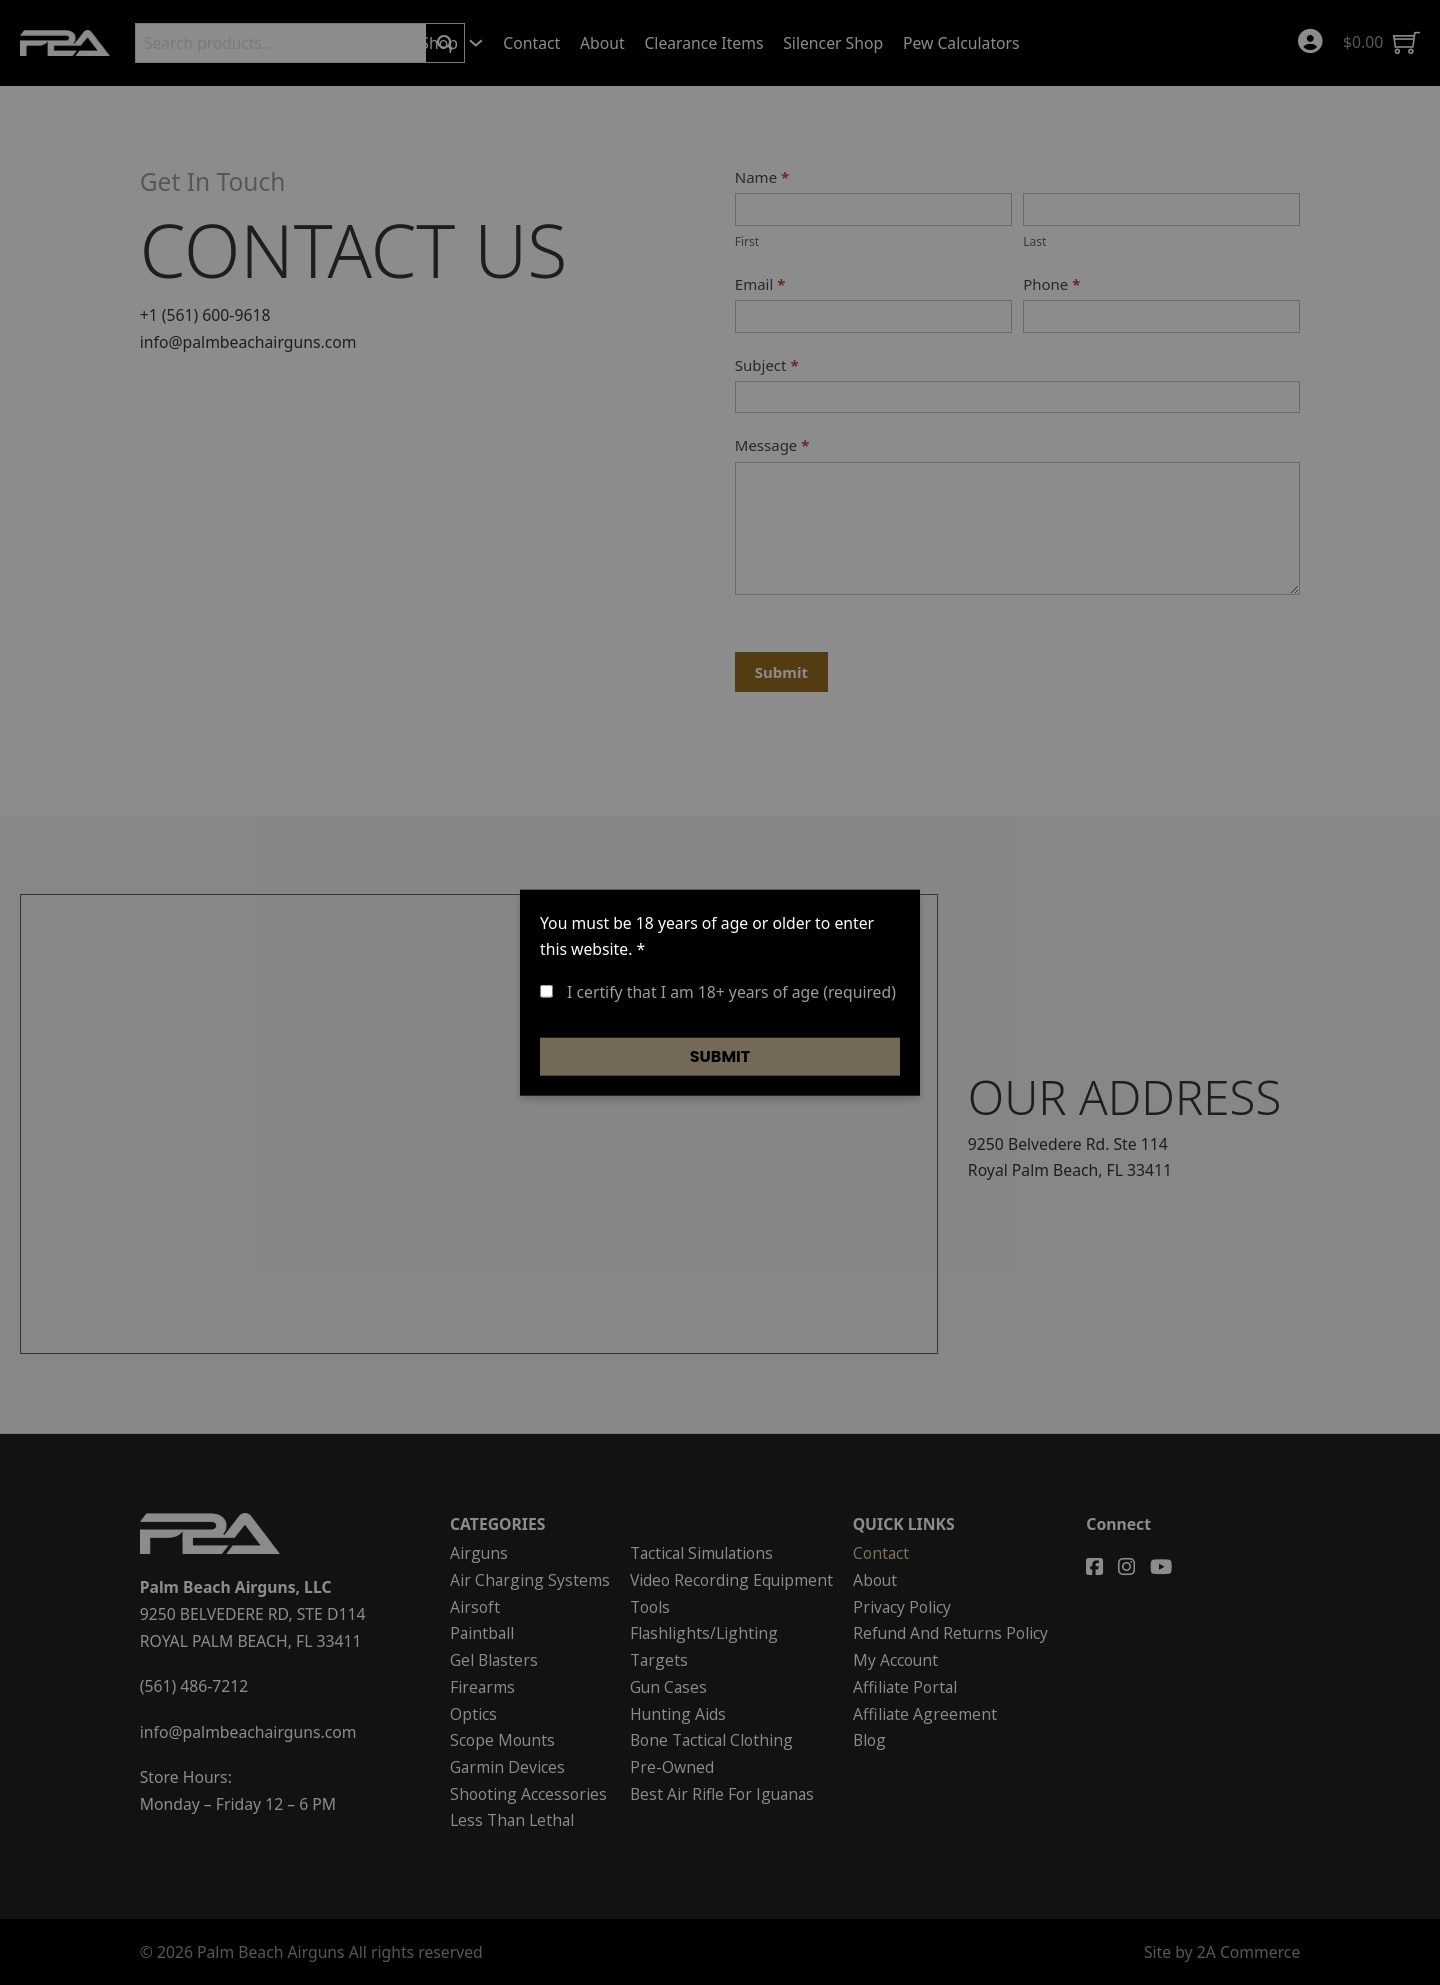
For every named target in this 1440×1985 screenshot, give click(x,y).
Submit (720, 1055)
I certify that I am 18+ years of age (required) (718, 992)
